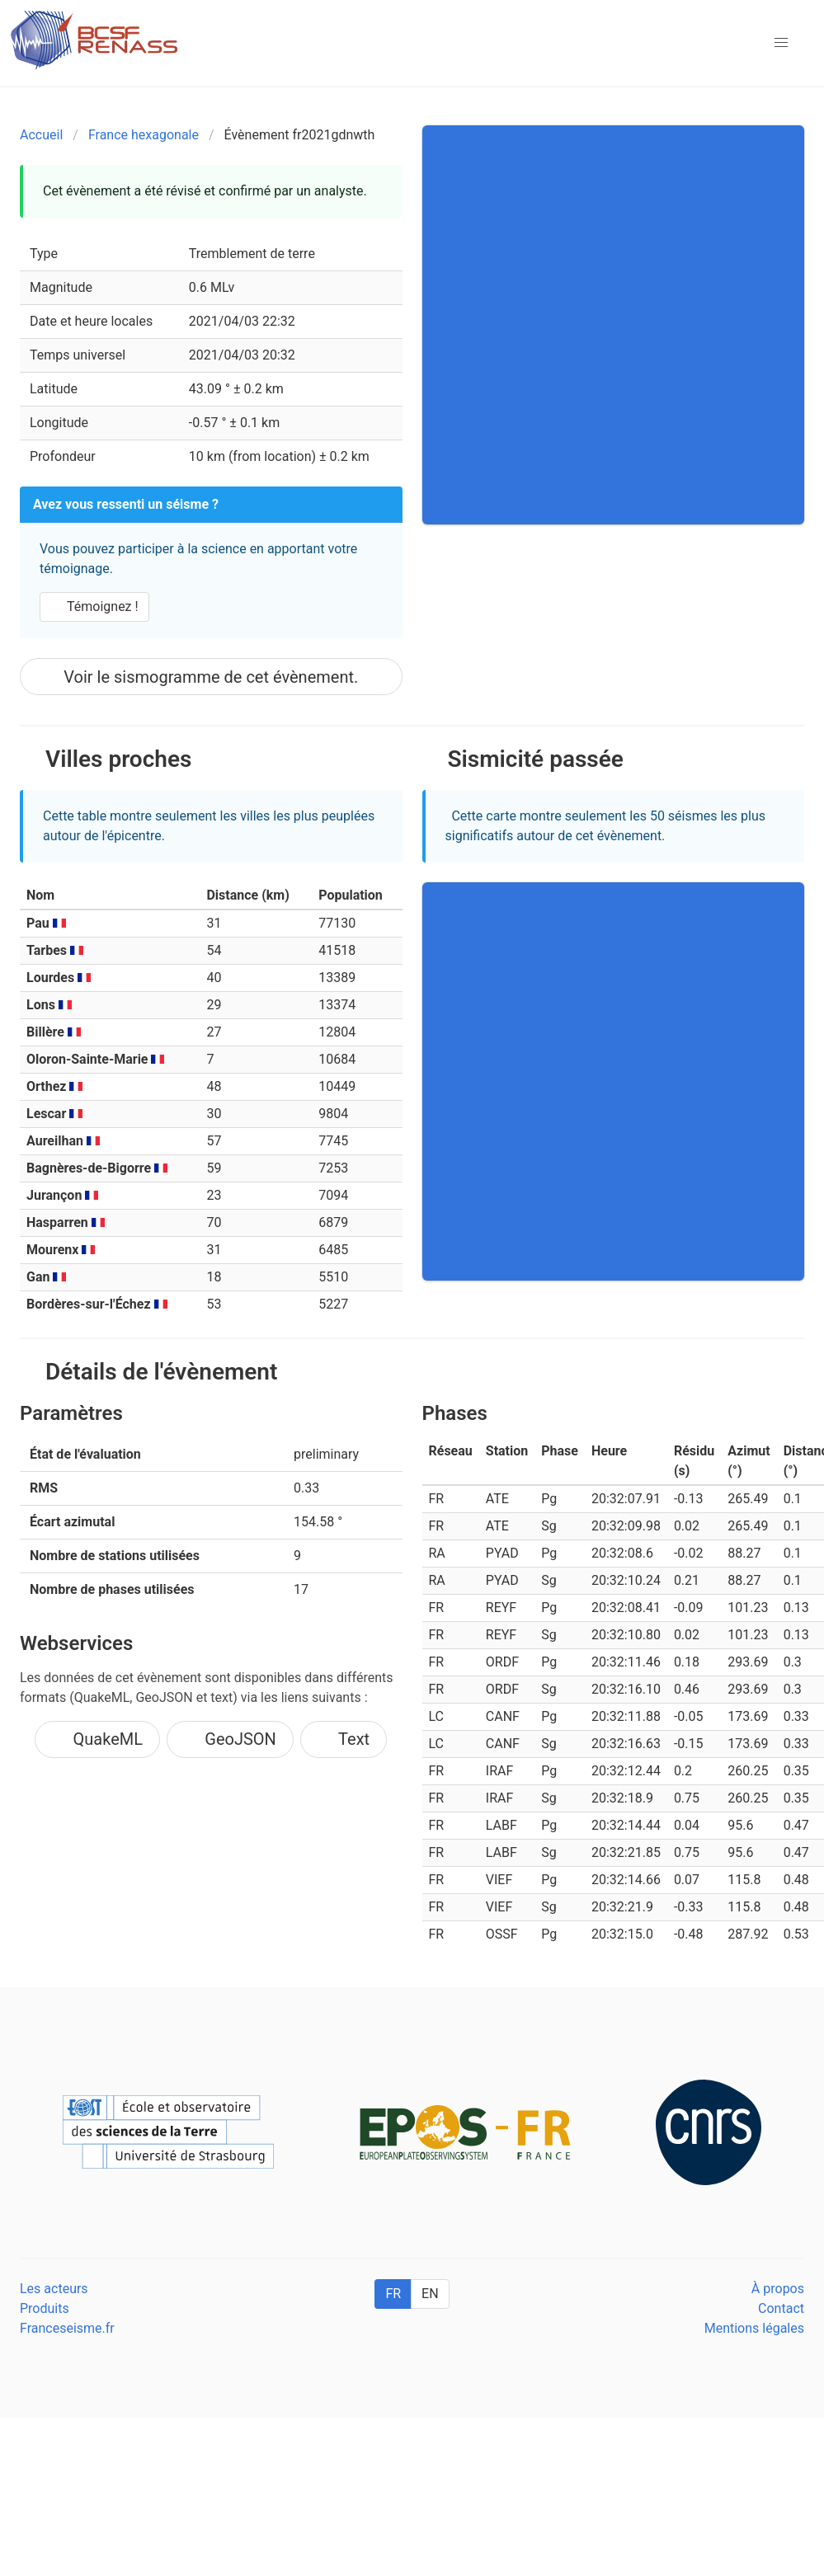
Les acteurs (54, 2288)
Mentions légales (754, 2328)
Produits (44, 2308)
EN (430, 2293)
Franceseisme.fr (67, 2328)
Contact (781, 2308)
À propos (777, 2288)
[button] (781, 43)
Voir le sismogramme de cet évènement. (211, 677)
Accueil (41, 135)
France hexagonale (143, 135)
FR (393, 2293)
